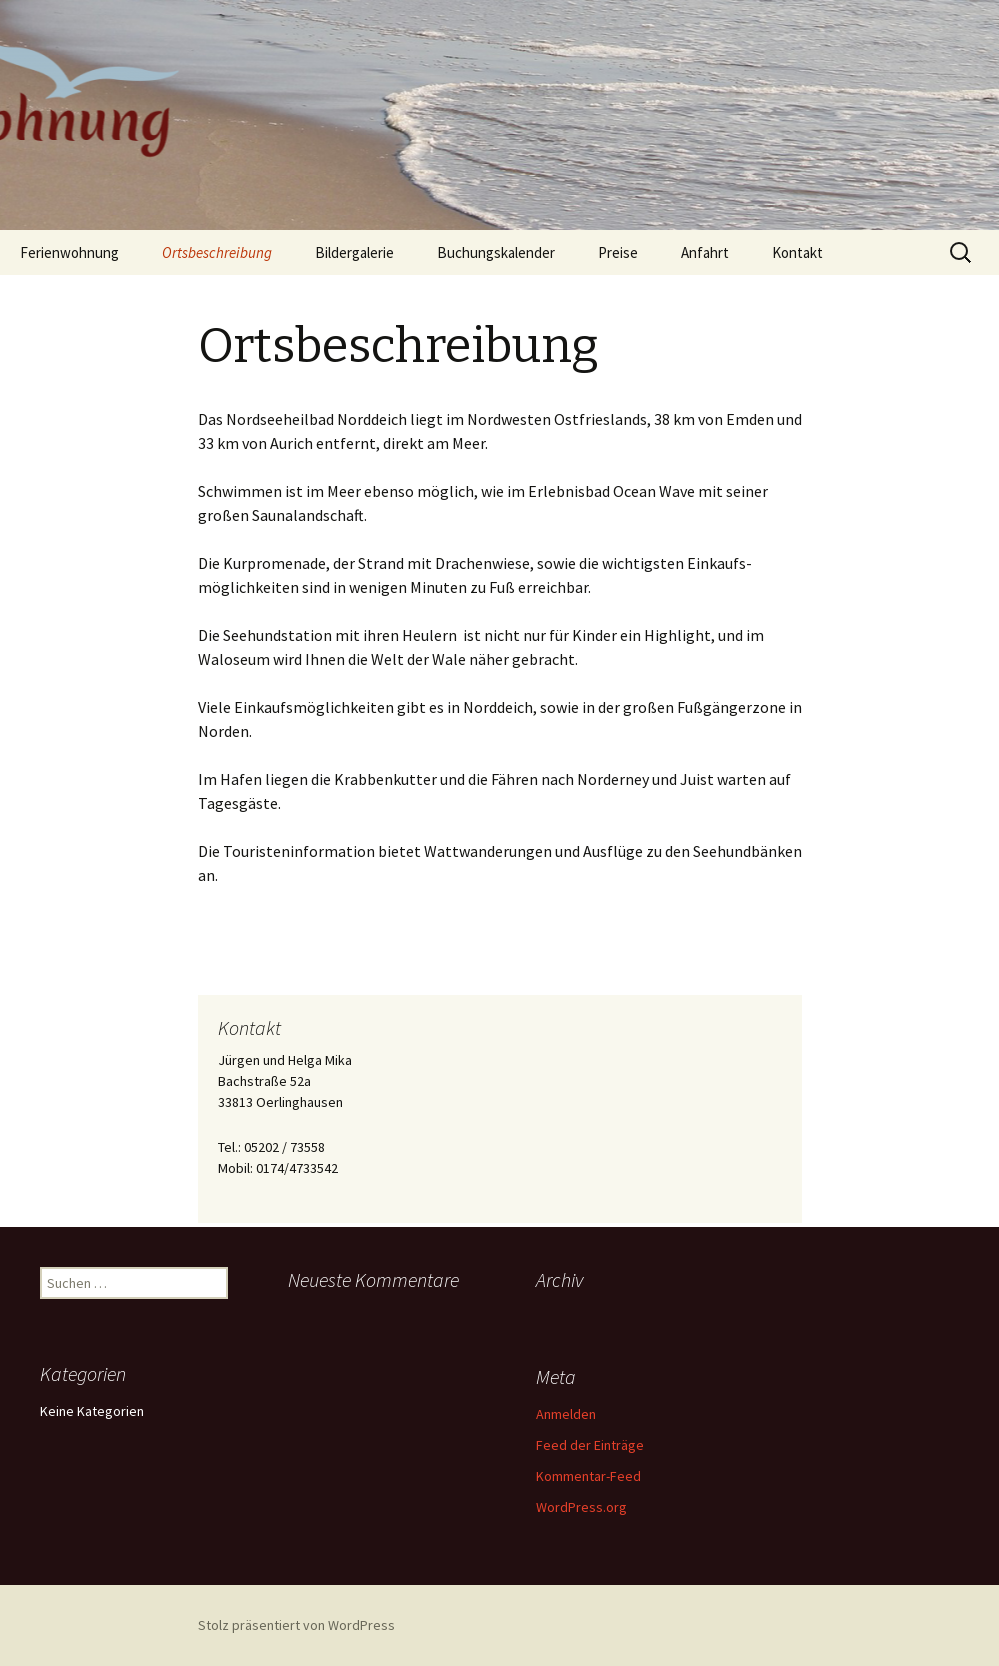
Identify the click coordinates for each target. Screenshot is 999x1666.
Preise (618, 252)
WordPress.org (581, 1507)
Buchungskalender (496, 252)
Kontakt (797, 252)
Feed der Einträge (590, 1445)
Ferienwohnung (69, 252)
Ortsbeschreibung (217, 252)
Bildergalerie (354, 252)
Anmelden (566, 1414)
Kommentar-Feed (588, 1476)
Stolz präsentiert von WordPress (296, 1625)
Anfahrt (705, 252)
